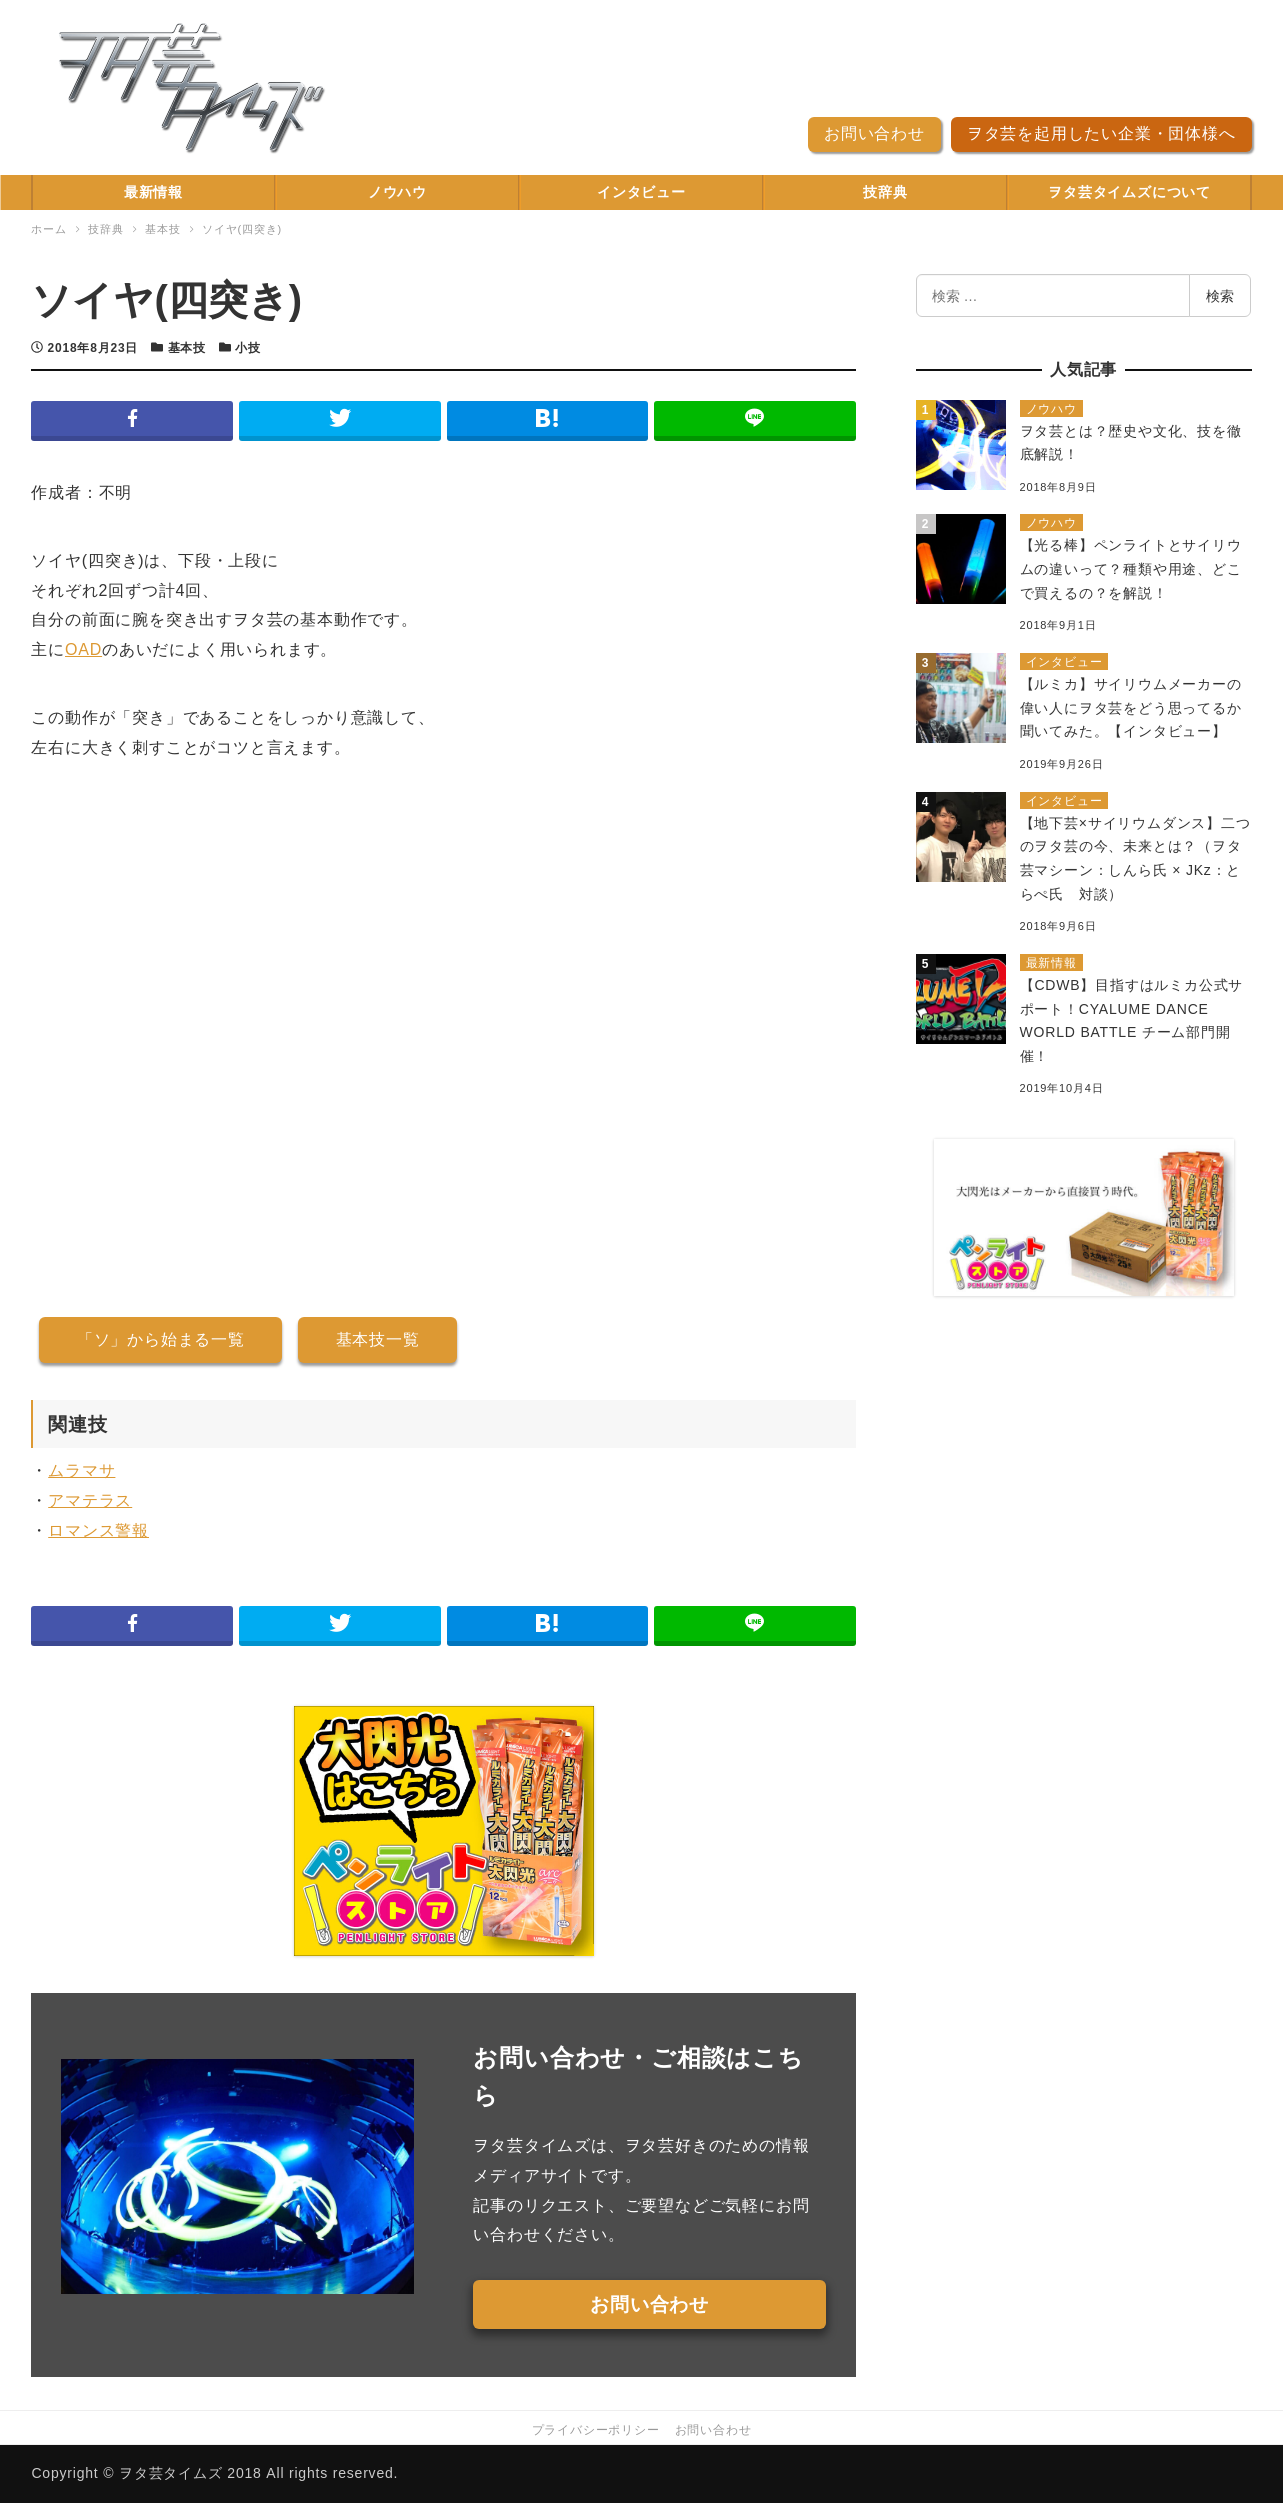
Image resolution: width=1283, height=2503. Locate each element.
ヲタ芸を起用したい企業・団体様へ (1101, 133)
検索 (1220, 296)
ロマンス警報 (98, 1530)
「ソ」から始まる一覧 (161, 1339)
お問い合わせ (874, 133)
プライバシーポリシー (596, 2430)
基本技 (187, 348)
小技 (248, 348)
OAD (83, 649)
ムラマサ (81, 1470)
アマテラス (90, 1500)
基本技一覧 (378, 1339)
